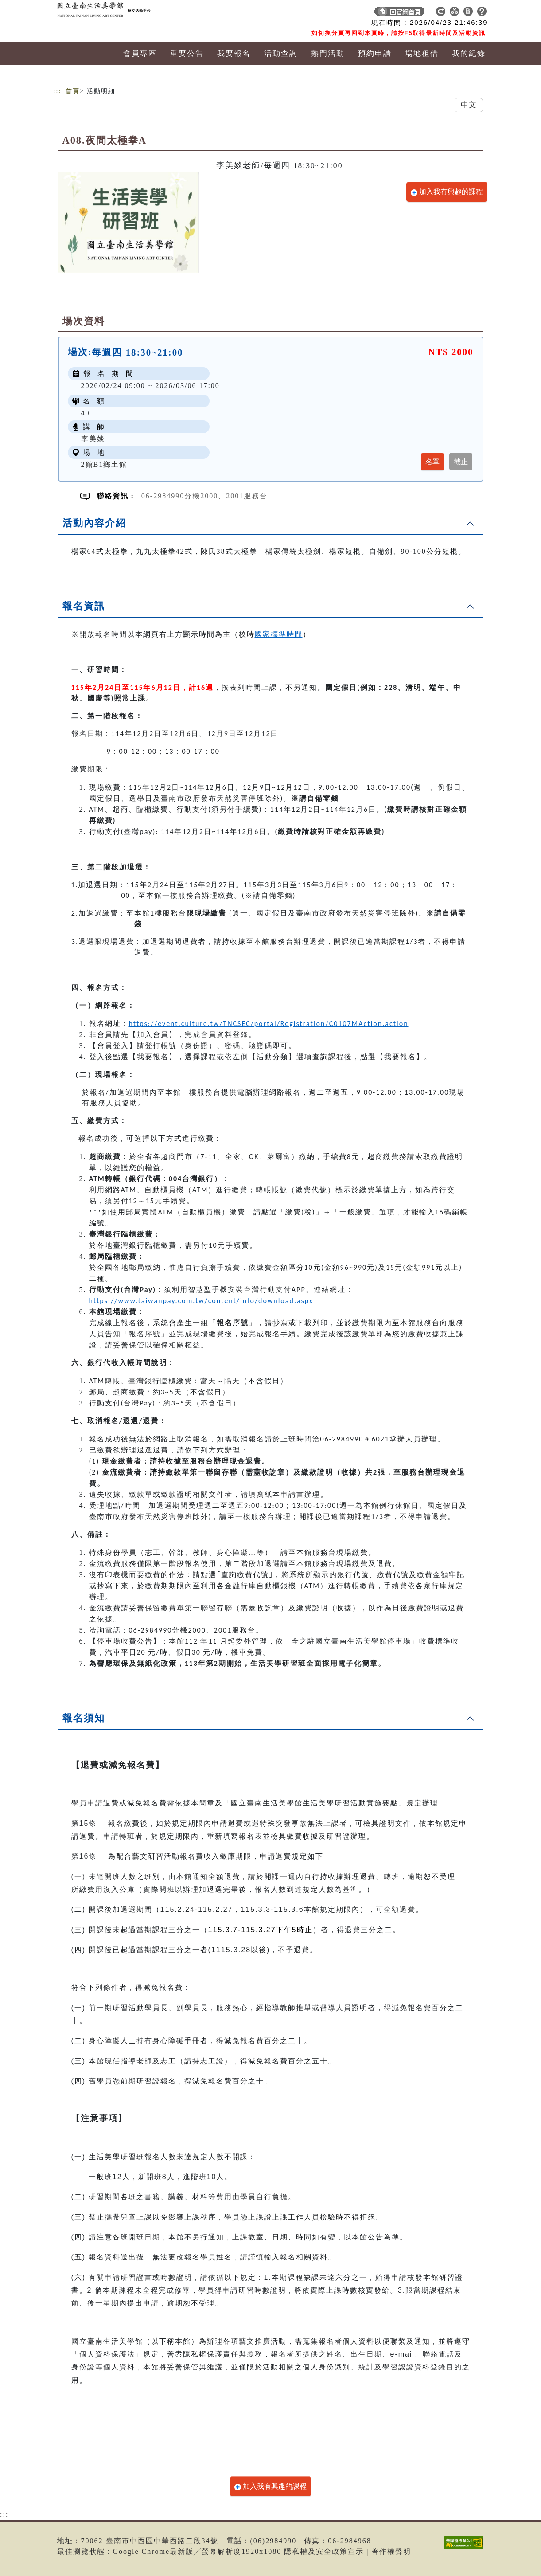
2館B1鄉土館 (104, 464)
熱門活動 (328, 53)
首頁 (73, 91)
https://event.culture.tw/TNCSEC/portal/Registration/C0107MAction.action (269, 1023)
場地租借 (422, 53)
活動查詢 (281, 53)
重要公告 (187, 53)
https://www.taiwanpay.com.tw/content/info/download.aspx (201, 1300)
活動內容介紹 (94, 523)
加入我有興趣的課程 (447, 192)
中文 (469, 105)
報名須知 (83, 1717)
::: (58, 91)
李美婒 (93, 438)
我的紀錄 (469, 53)
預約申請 (375, 53)
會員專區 (140, 53)
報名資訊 (83, 605)
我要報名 (234, 53)
